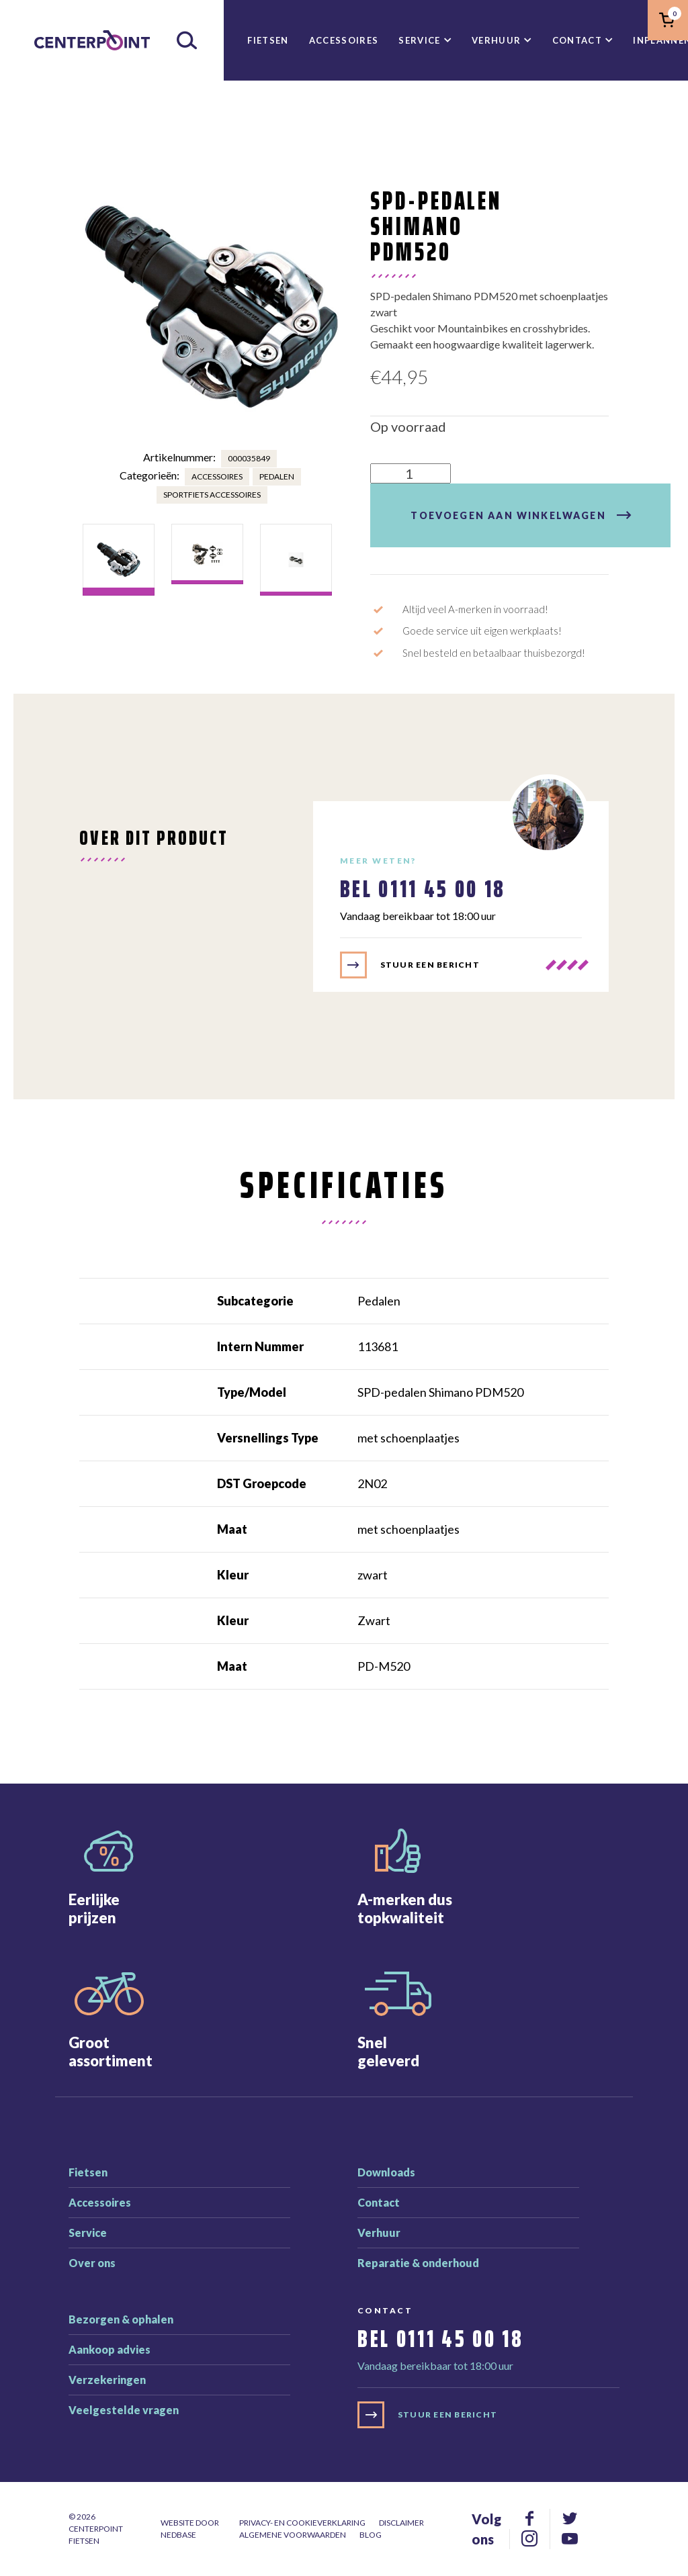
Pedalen (276, 476)
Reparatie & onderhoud (418, 2262)
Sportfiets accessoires (212, 495)
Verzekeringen (107, 2379)
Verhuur (496, 40)
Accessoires (344, 40)
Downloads (386, 2172)
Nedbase (178, 2535)
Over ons (92, 2262)
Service (419, 40)
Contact (577, 40)
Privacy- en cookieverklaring (302, 2523)
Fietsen (267, 40)
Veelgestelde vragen (124, 2409)
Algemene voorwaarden (292, 2535)
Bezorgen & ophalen (121, 2319)
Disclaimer (401, 2523)
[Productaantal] (410, 473)
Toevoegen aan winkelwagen (508, 515)
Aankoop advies (109, 2349)
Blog (370, 2535)
